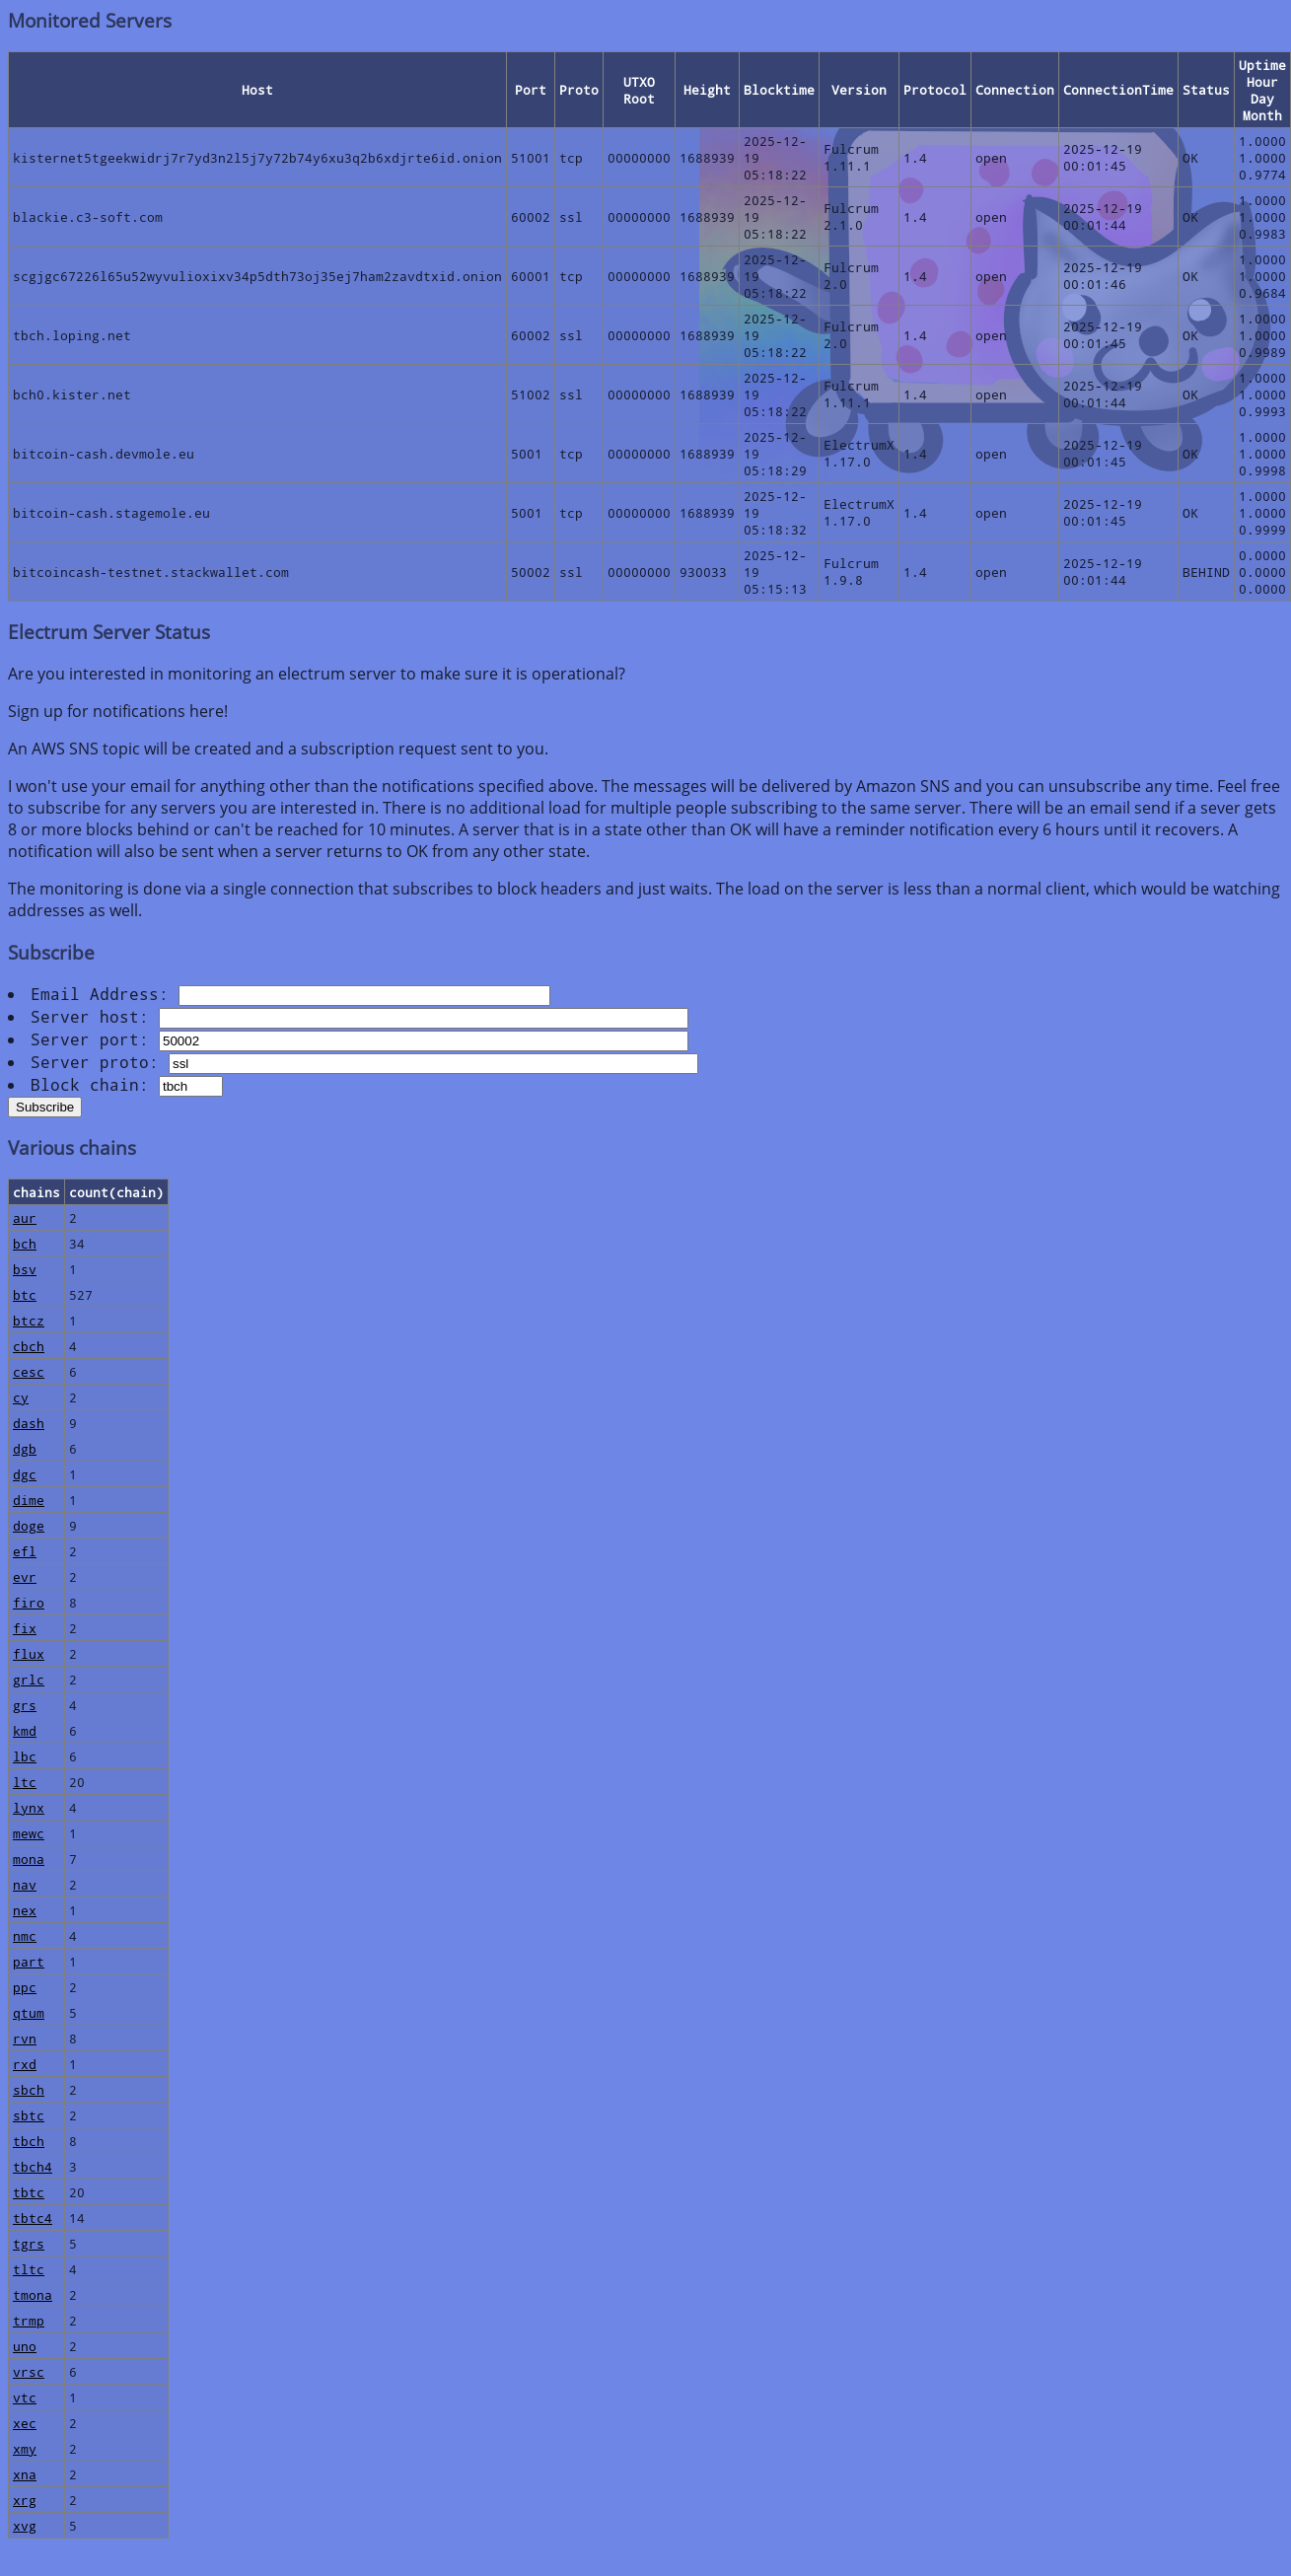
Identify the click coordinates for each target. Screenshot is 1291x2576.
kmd (24, 1730)
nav (24, 1884)
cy (21, 1397)
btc (24, 1294)
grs (24, 1704)
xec (24, 2422)
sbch (28, 2089)
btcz (28, 1320)
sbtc (28, 2115)
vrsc (28, 2371)
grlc (28, 1679)
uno (24, 2345)
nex (24, 1909)
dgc (24, 1474)
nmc (24, 1935)
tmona (32, 2294)
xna (24, 2474)
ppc (24, 1986)
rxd (24, 2063)
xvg (24, 2525)
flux (28, 1653)
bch (24, 1243)
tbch (28, 2140)
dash (28, 1422)
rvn (24, 2038)
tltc (28, 2268)
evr (24, 1576)
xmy (24, 2448)
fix (24, 1627)
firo (28, 1602)
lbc (24, 1756)
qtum (28, 2012)
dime (28, 1499)
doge (28, 1525)
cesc (28, 1371)
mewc (28, 1833)
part (28, 1961)
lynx (28, 1807)
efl (24, 1550)
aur (24, 1217)
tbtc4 (32, 2217)
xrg (24, 2499)
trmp (28, 2320)
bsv (24, 1268)
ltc (24, 1781)
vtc (24, 2397)
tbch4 (32, 2166)
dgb (24, 1448)
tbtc (28, 2191)
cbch (28, 1345)
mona (28, 1858)
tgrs (28, 2243)
